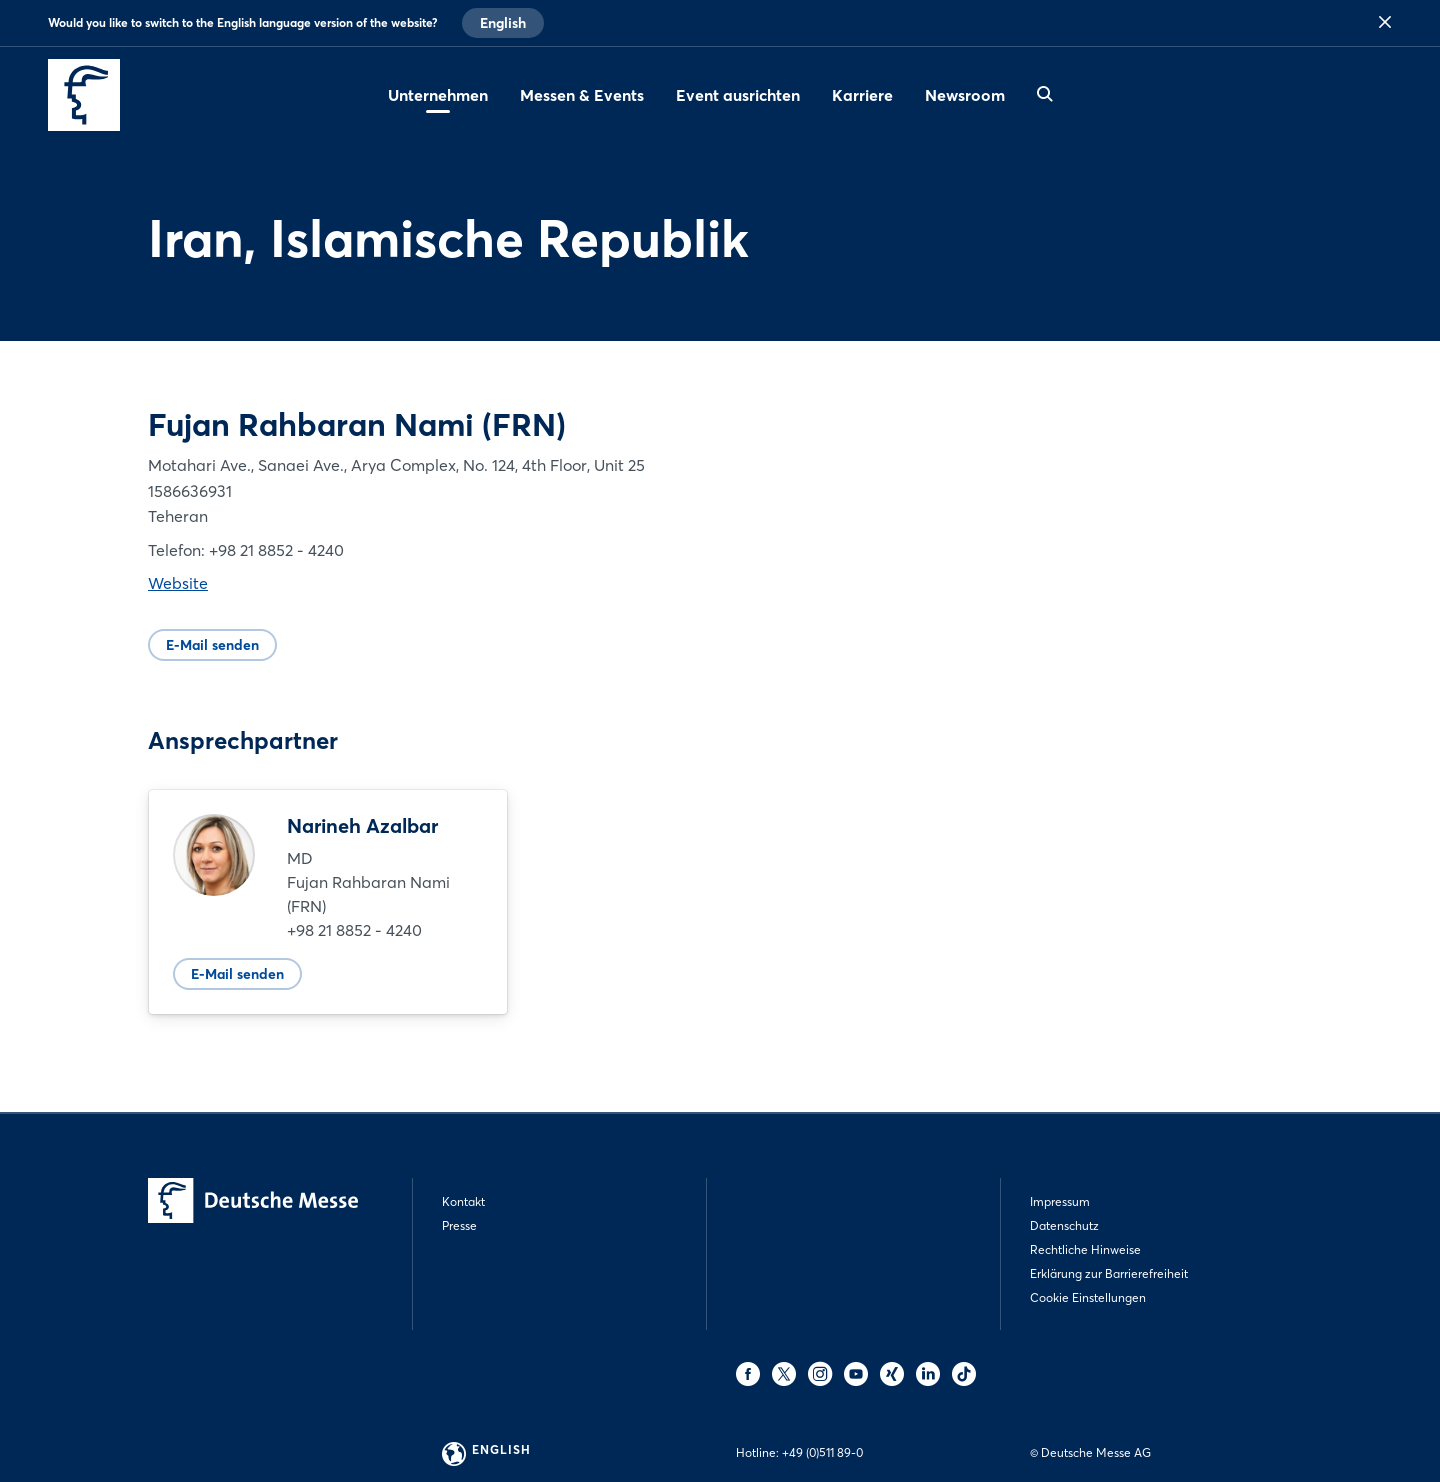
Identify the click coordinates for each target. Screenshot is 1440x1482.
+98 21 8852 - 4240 (354, 930)
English (503, 23)
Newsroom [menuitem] (965, 95)
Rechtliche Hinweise (1085, 1249)
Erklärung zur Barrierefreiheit (1109, 1273)
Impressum (1060, 1201)
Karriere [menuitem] (862, 95)
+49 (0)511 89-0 (822, 1452)
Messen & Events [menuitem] (582, 95)
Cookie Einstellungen (1088, 1297)
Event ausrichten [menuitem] (738, 95)
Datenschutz (1064, 1225)
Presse (459, 1225)
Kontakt (463, 1201)
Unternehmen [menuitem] (438, 95)
